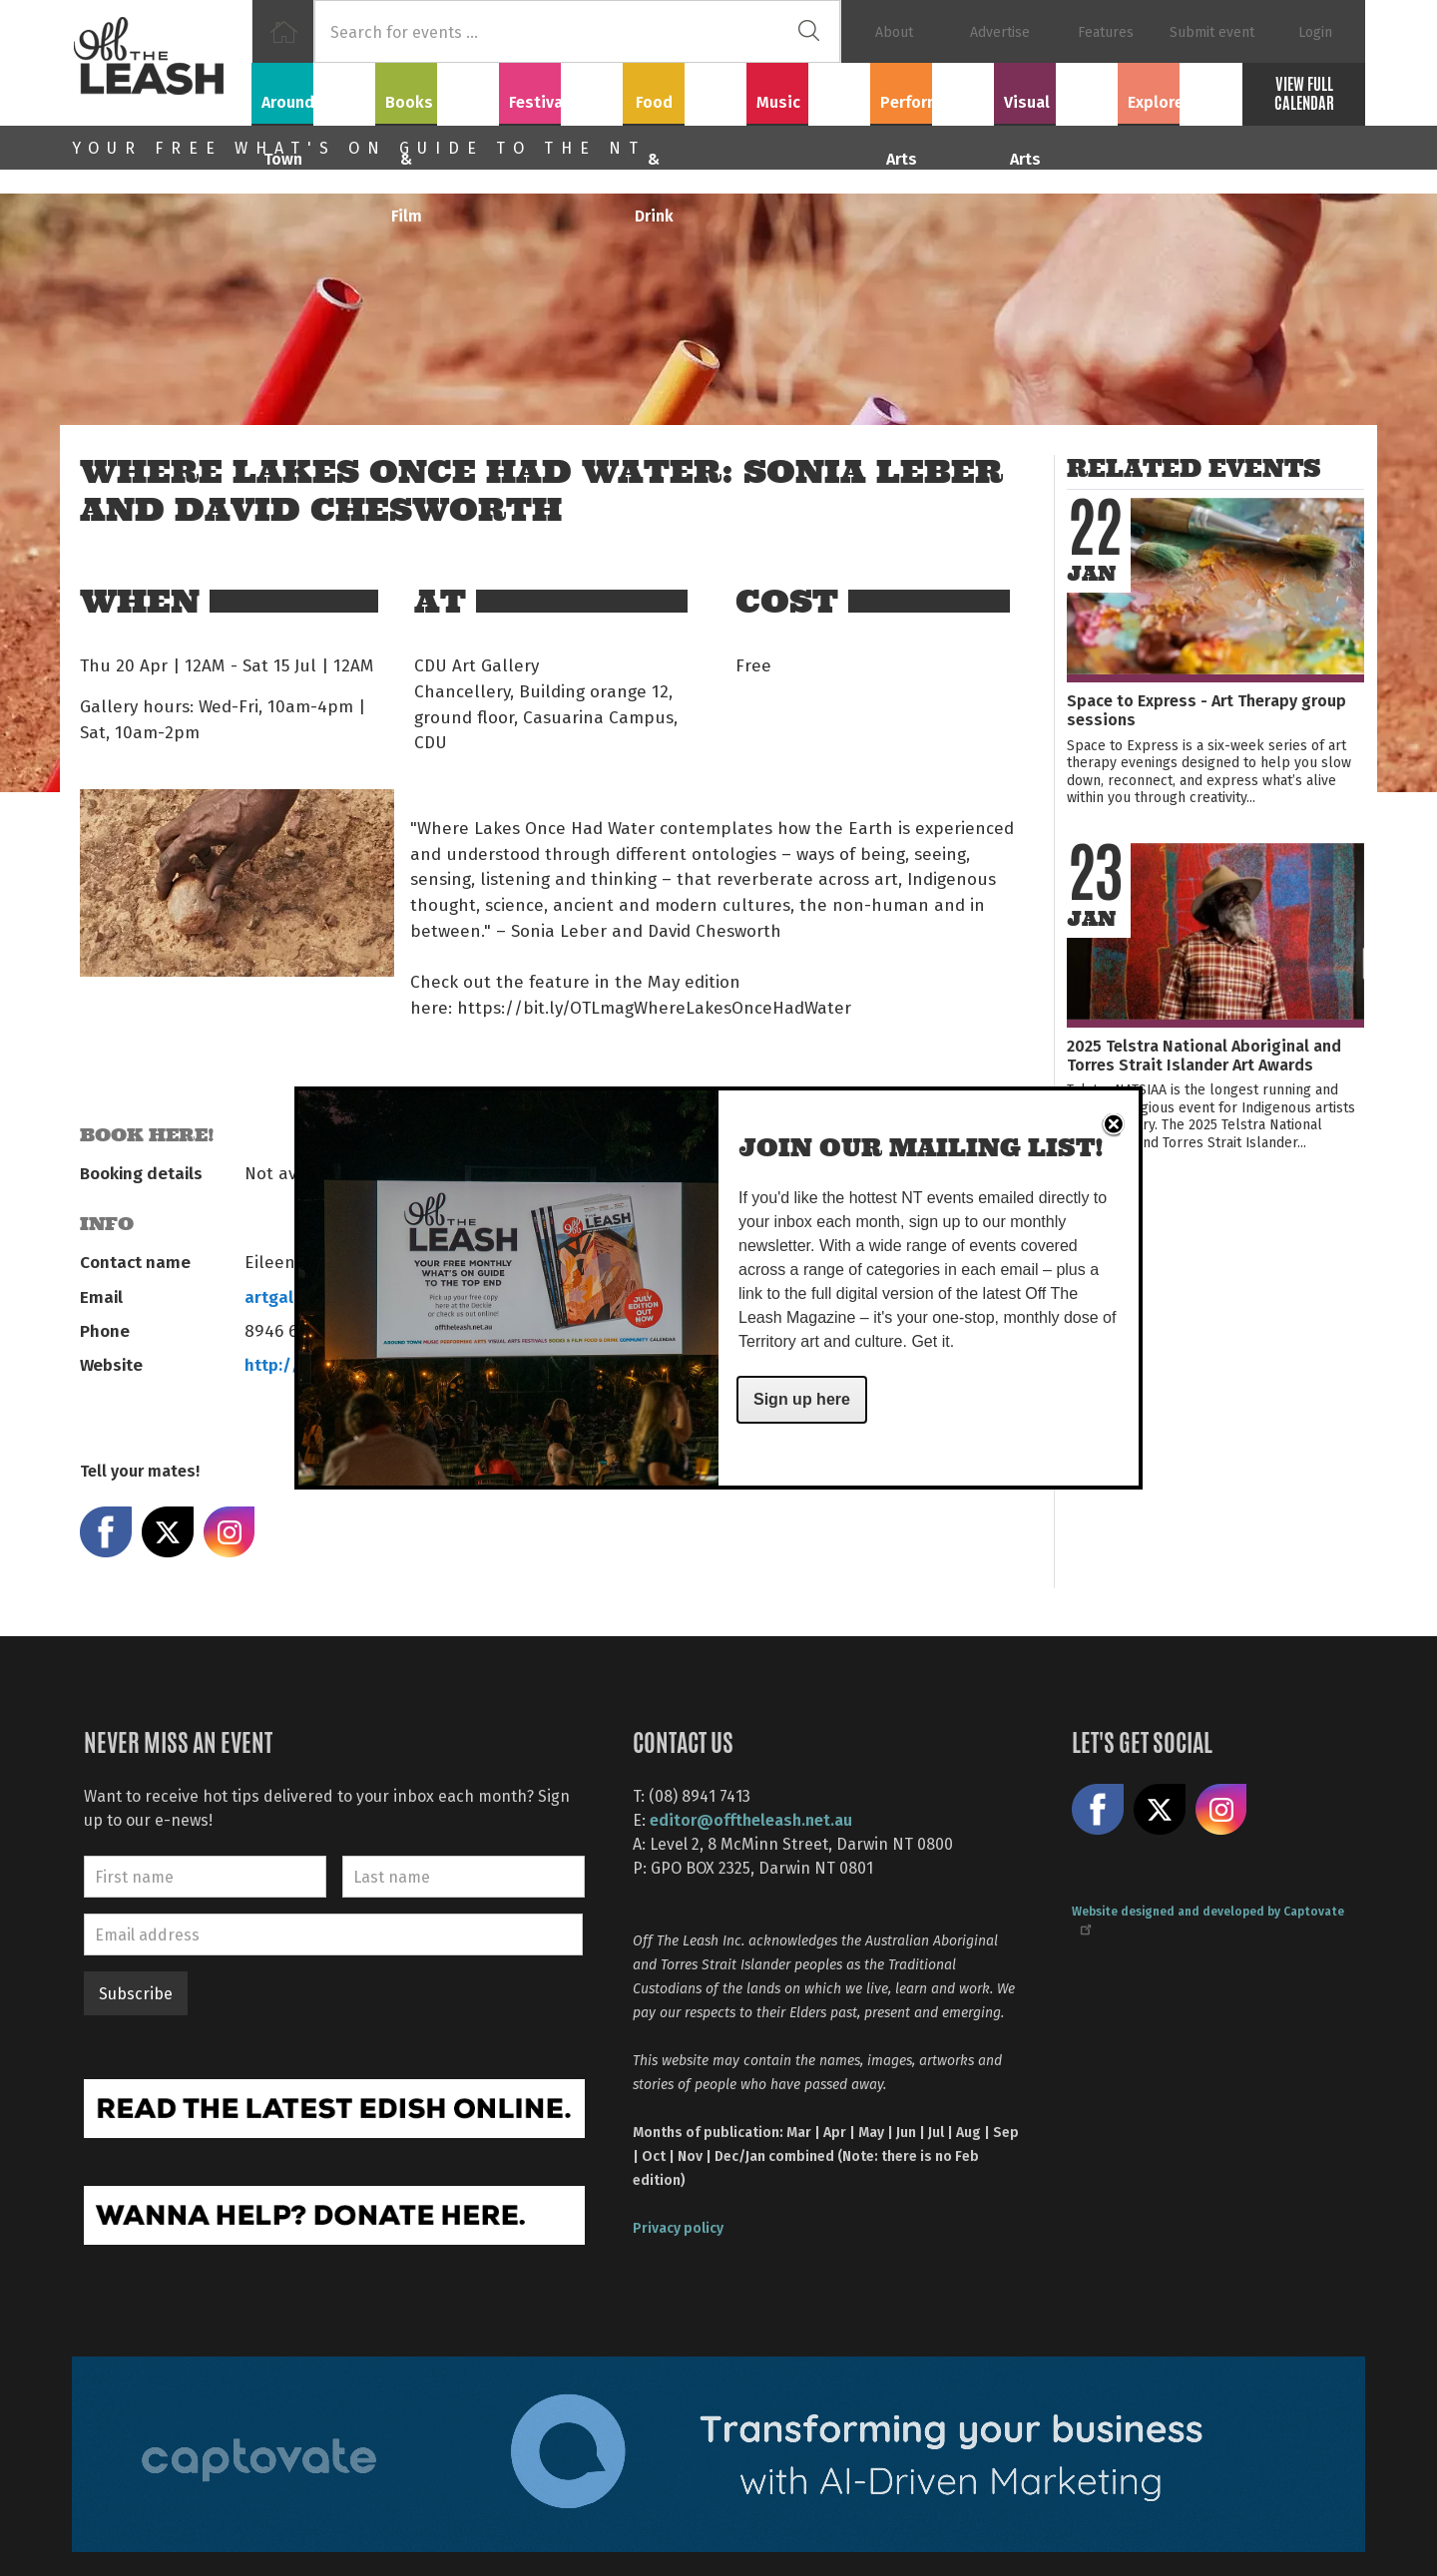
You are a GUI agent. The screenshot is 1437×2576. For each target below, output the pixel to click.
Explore (1179, 91)
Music (808, 91)
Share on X (168, 1532)
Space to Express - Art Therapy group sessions (1206, 709)
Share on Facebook (106, 1532)
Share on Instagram (229, 1532)
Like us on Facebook (1098, 1810)
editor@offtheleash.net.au (751, 1819)
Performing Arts (932, 91)
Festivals (561, 91)
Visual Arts (1056, 91)
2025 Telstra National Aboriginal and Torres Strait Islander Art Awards (1204, 1054)
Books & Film (437, 91)
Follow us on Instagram (1221, 1810)
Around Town (313, 91)
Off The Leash (161, 63)
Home (282, 31)
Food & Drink (685, 91)
